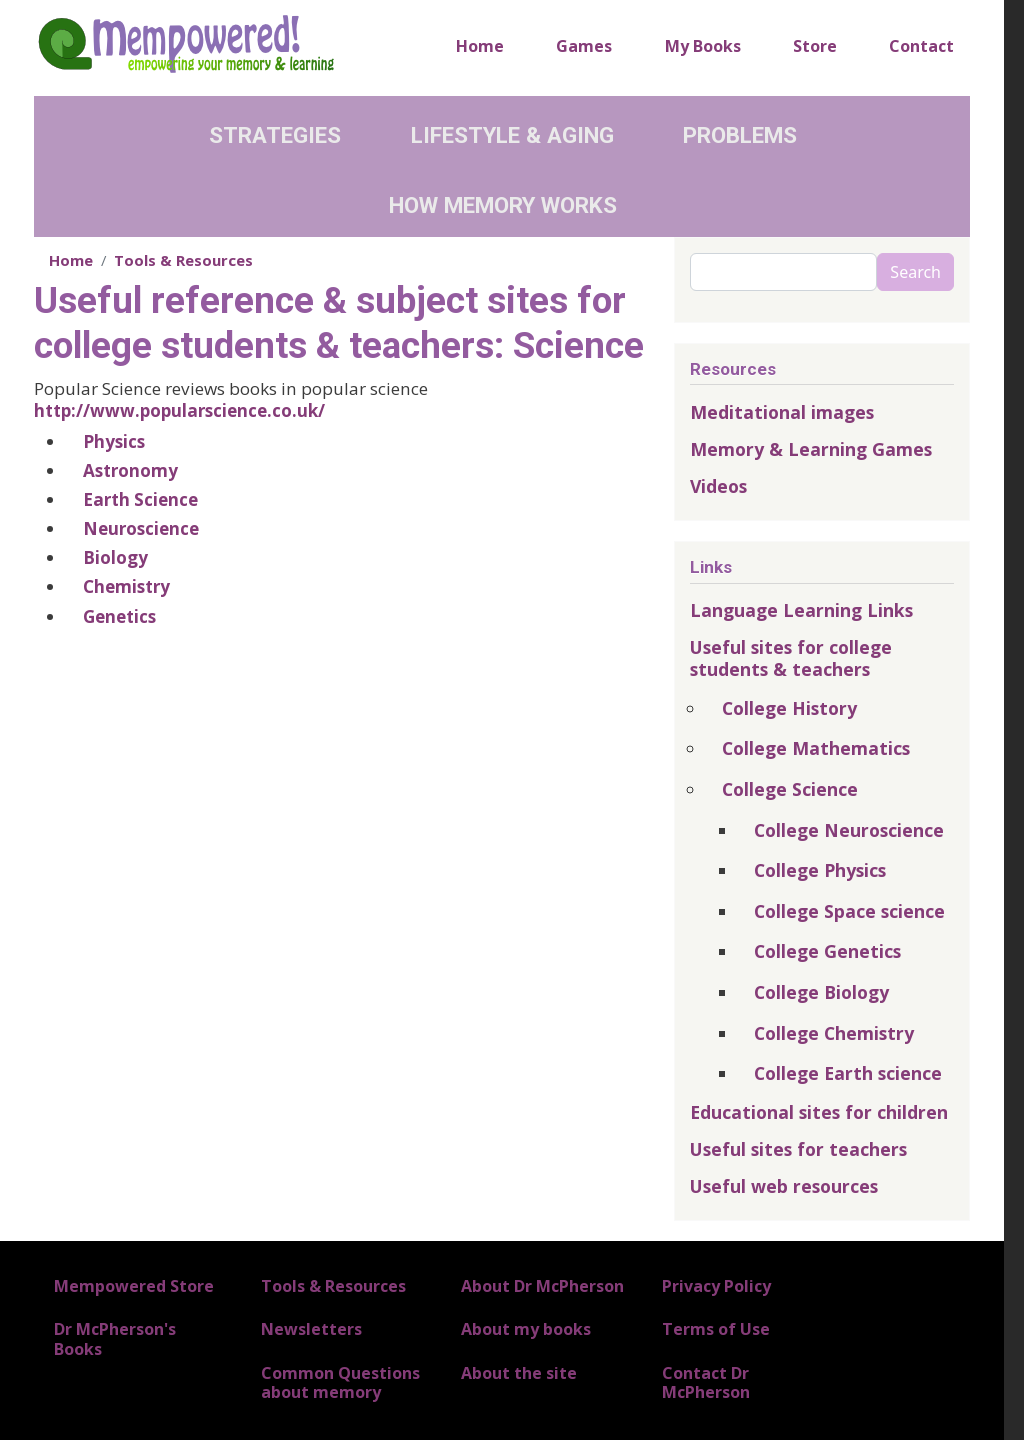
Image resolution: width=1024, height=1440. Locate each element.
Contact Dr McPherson (706, 1382)
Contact (921, 46)
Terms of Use (716, 1329)
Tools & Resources (183, 260)
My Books (703, 46)
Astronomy (130, 470)
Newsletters (311, 1329)
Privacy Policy (716, 1286)
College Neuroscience (849, 830)
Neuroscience (141, 528)
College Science (790, 789)
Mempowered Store (134, 1286)
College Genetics (827, 951)
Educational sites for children (819, 1112)
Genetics (119, 616)
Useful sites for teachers (798, 1149)
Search (915, 272)
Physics (114, 441)
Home (480, 46)
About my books (526, 1329)
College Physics (820, 870)
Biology (115, 557)
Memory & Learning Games (811, 449)
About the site (519, 1373)
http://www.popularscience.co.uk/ (179, 410)
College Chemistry (834, 1033)
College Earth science (848, 1073)
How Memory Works (503, 205)
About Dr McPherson (542, 1286)
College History (789, 708)
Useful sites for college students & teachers (791, 657)
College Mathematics (816, 748)
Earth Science (140, 499)
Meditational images (782, 412)
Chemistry (126, 586)
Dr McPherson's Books (115, 1338)
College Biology (821, 992)
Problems (740, 135)
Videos (718, 486)
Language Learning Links (801, 610)
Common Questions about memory (340, 1382)
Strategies (275, 135)
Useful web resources (784, 1186)
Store (815, 46)
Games (584, 46)
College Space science (849, 911)
